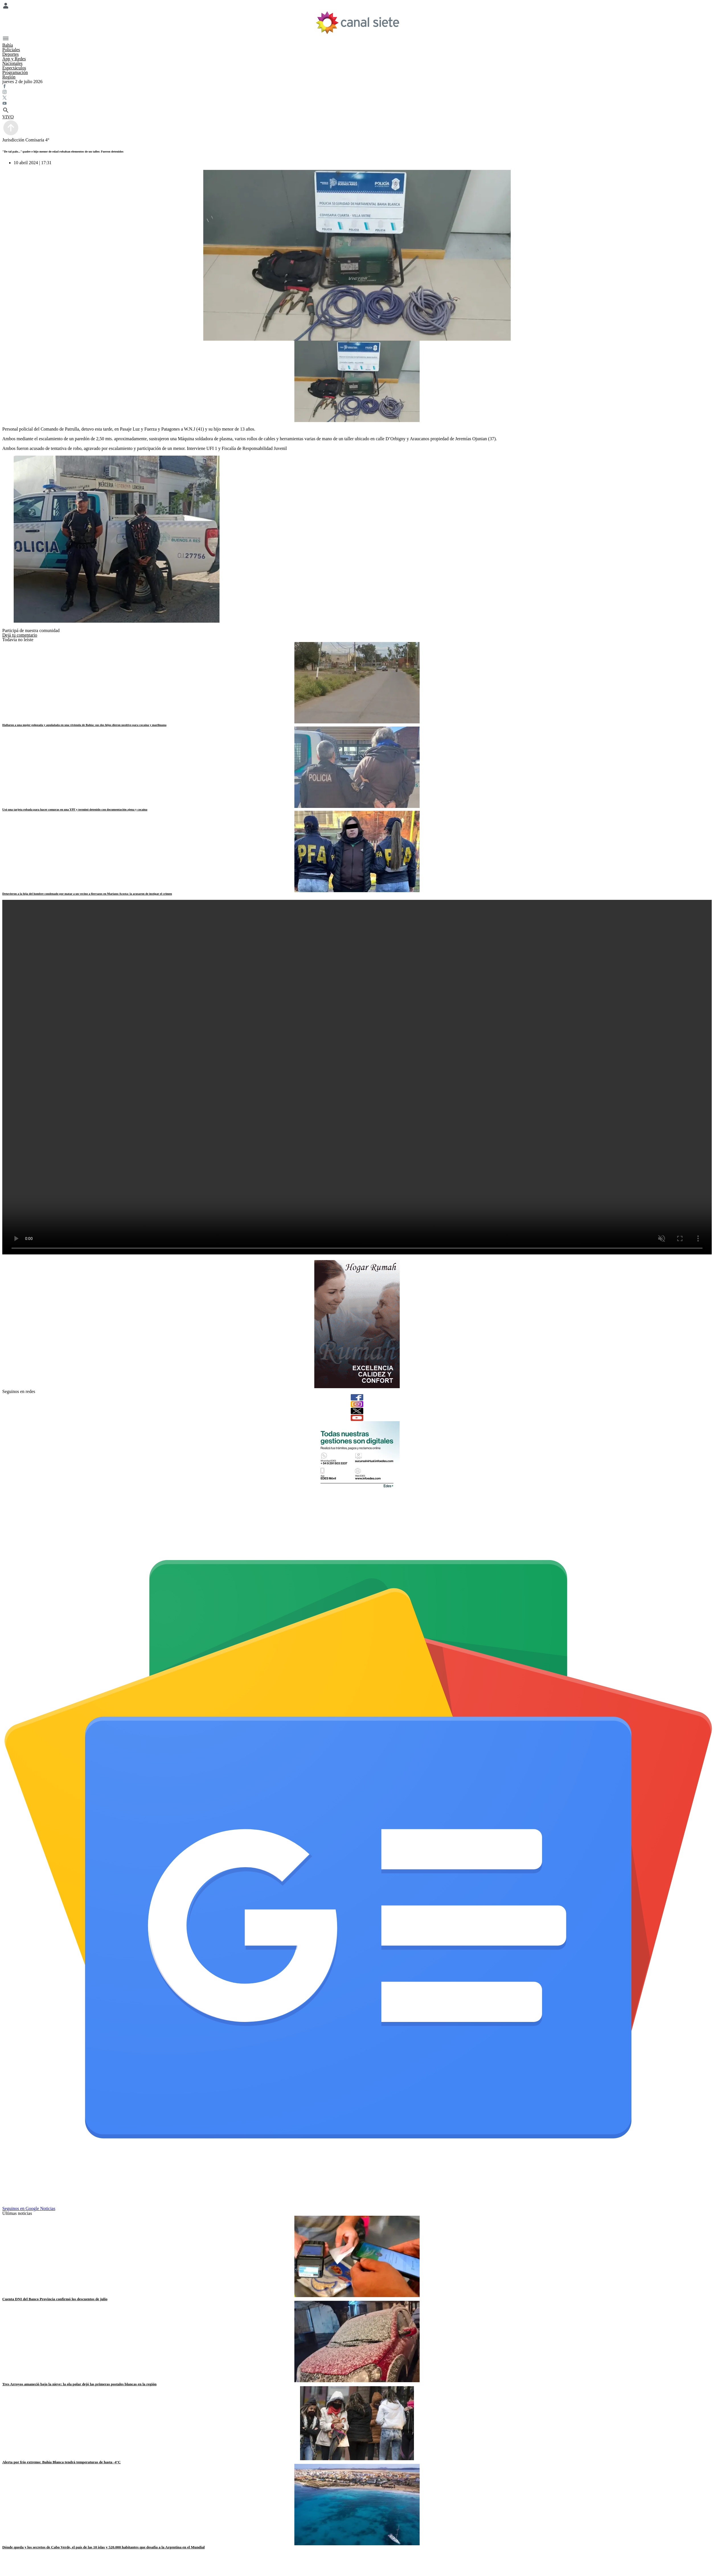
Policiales (11, 49)
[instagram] (357, 1404)
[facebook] (357, 1397)
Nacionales (12, 63)
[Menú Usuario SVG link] (357, 6)
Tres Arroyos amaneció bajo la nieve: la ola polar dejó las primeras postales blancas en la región (79, 2384)
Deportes (10, 54)
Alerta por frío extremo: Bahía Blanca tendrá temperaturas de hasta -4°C (61, 2462)
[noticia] (357, 682)
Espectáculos (14, 67)
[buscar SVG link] (357, 111)
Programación (15, 72)
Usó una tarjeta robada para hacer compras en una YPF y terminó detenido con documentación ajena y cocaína (74, 809)
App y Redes (14, 58)
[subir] (10, 134)
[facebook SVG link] (357, 87)
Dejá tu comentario (19, 635)
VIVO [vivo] (8, 116)
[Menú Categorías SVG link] (357, 39)
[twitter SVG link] (357, 98)
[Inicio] (357, 22)
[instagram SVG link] (357, 92)
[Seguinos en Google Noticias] (358, 2203)
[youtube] (357, 1417)
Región (8, 77)
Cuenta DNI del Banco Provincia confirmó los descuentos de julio (54, 2299)
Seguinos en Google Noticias (28, 2208)
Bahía (7, 45)
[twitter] (357, 1411)
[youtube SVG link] (357, 104)
